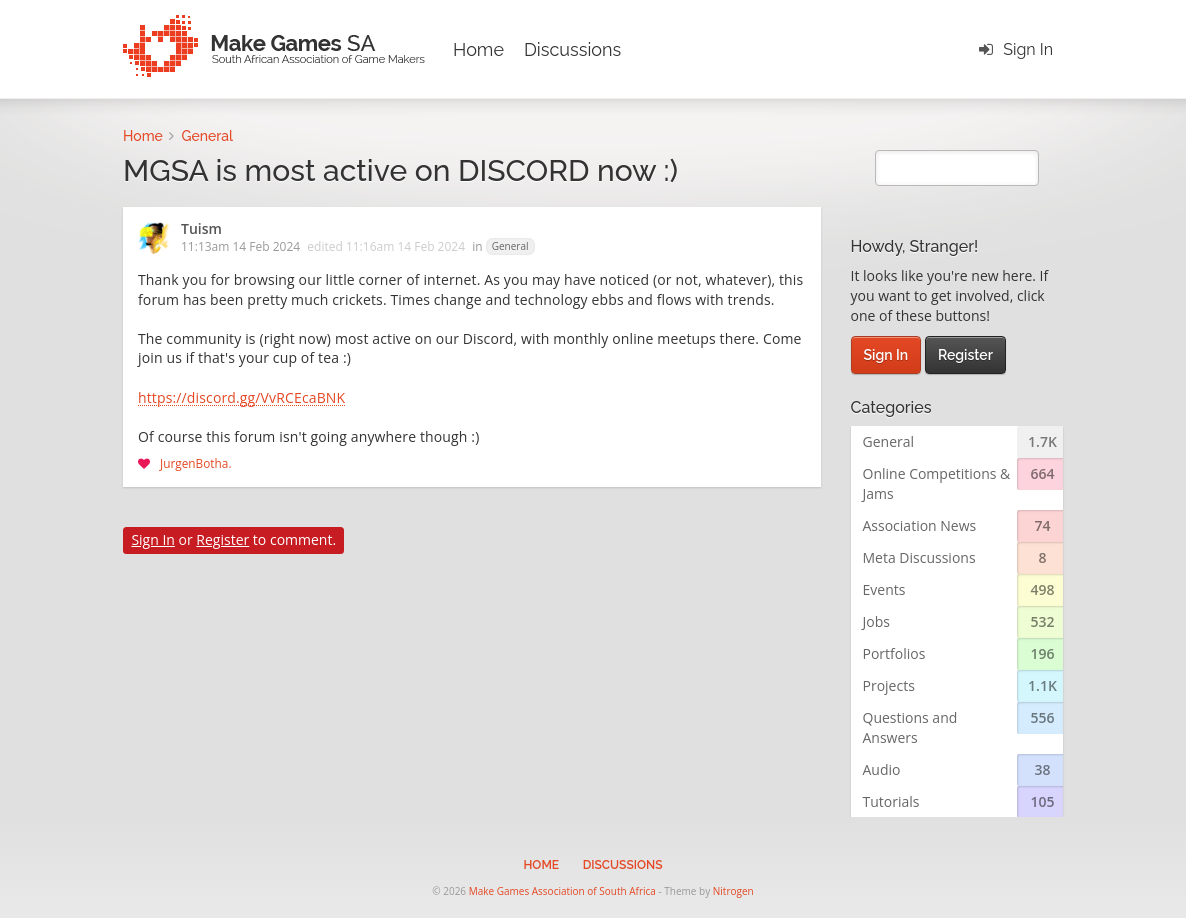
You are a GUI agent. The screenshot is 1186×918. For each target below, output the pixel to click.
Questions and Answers (910, 727)
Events (884, 589)
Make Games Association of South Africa (562, 891)
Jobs (876, 621)
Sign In (1028, 49)
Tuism (201, 230)
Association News (920, 525)
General (510, 246)
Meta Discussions (919, 557)
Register (222, 539)
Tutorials (891, 801)
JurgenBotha (194, 463)
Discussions (572, 49)
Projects (889, 685)
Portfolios (894, 653)
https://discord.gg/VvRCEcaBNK (241, 399)
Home (478, 49)
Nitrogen (733, 891)
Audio (882, 769)
